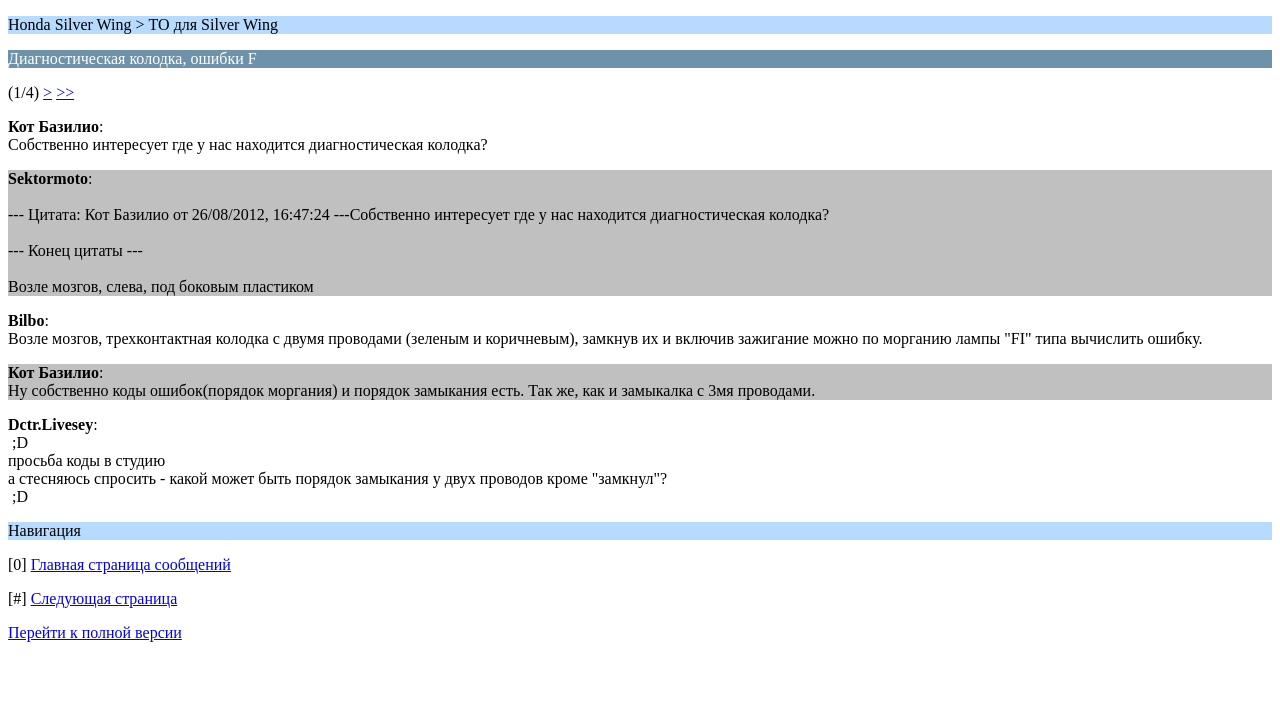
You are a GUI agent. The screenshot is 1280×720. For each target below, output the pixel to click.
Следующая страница (104, 598)
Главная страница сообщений (131, 564)
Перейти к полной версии (95, 632)
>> (65, 92)
